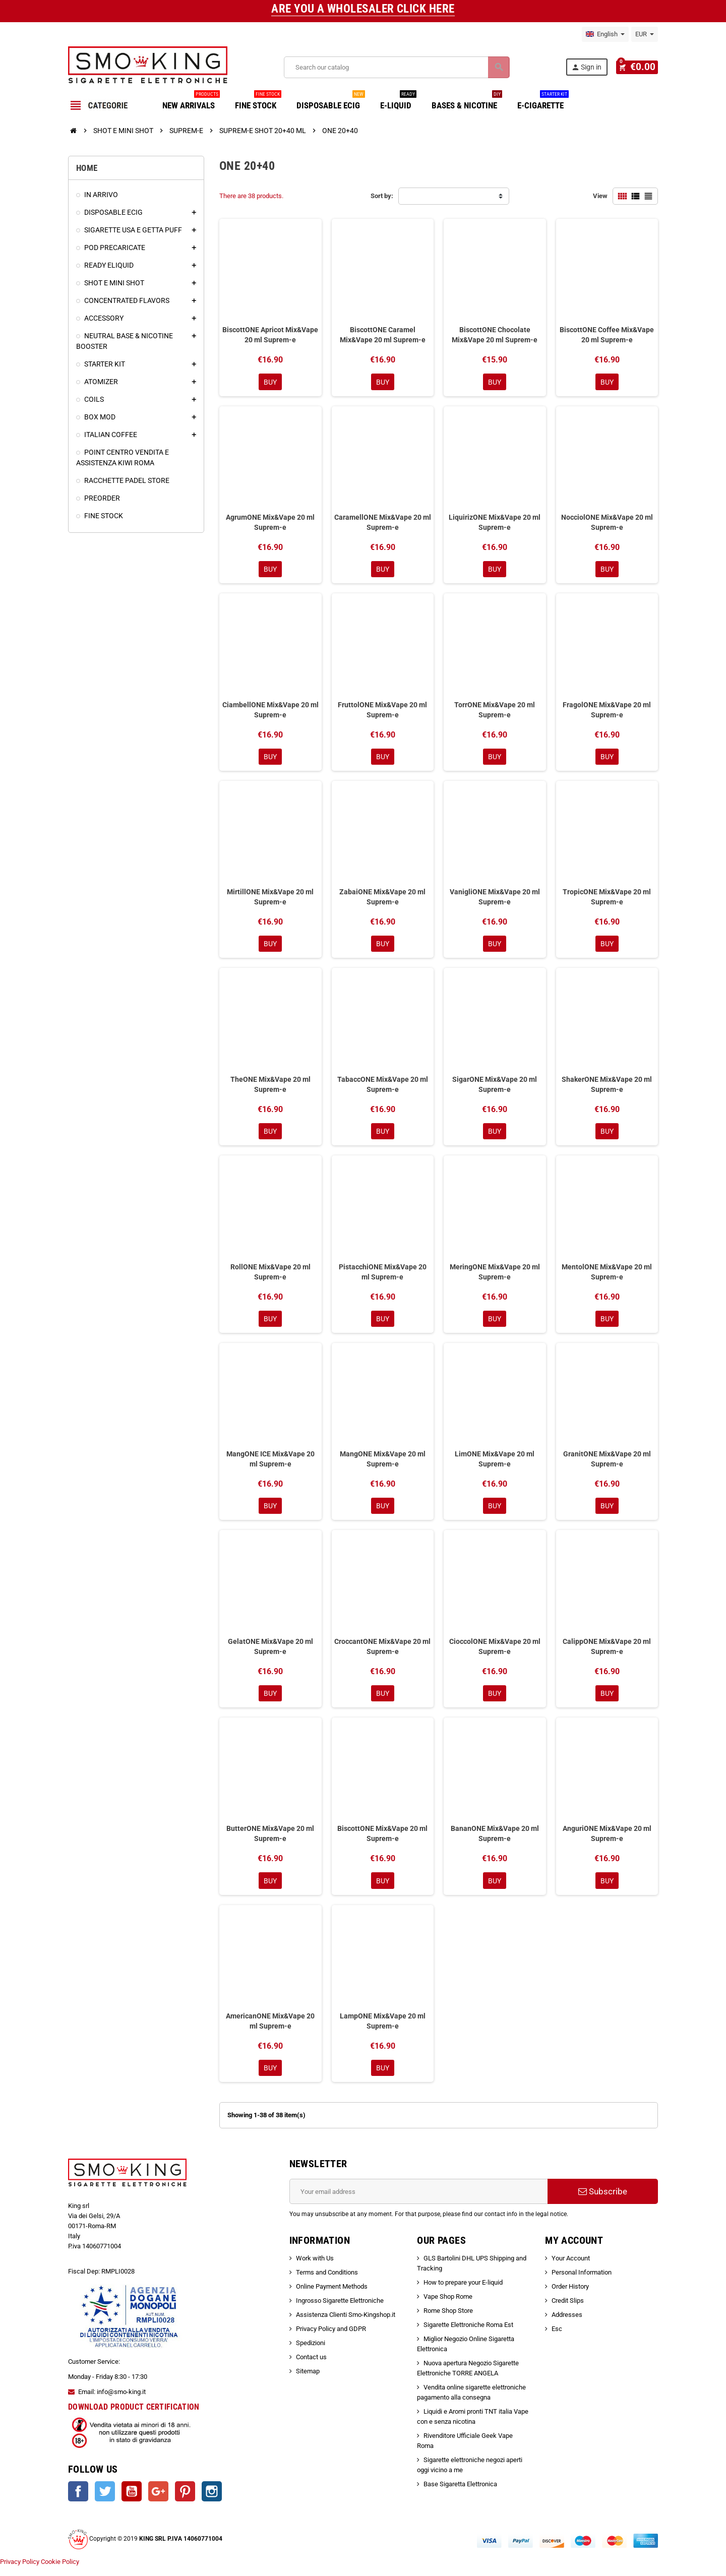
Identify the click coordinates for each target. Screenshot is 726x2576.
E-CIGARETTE (543, 101)
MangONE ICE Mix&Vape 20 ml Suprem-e (270, 1464)
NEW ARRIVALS (191, 101)
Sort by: (382, 196)
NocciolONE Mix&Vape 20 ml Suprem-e (607, 523)
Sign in (590, 67)
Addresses (567, 2324)
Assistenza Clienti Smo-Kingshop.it (345, 2324)
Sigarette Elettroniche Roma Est (468, 2334)
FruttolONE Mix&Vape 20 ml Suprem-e (382, 711)
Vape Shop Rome (448, 2306)
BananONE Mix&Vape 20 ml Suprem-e (495, 1841)
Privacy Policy (19, 2570)
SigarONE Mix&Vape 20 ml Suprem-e (494, 1088)
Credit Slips (568, 2310)
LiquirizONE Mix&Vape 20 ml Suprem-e (494, 523)
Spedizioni (310, 2352)
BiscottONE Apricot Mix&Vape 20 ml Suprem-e (270, 335)
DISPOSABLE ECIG (330, 101)
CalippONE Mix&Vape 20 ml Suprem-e (607, 1653)
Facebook (78, 2501)
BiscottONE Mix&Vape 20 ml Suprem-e (382, 1841)
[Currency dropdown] (644, 34)
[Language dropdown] (605, 34)
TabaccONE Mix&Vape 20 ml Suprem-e (382, 1088)
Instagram (212, 2501)
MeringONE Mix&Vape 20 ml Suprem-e (495, 1276)
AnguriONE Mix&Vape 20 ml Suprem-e (607, 1841)
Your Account (571, 2268)
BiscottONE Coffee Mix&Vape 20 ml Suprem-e (607, 335)
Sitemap (308, 2380)
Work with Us (315, 2268)
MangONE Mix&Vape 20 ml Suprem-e (383, 1464)
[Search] (398, 67)
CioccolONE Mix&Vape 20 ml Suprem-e (494, 1653)
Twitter (105, 2501)
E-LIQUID (398, 101)
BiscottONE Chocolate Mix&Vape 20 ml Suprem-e (494, 335)
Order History (570, 2296)
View (600, 196)
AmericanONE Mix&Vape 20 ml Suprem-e (270, 2029)
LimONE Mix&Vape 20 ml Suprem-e (494, 1464)
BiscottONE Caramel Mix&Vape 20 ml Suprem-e (383, 335)
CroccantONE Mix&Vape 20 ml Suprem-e (382, 1653)
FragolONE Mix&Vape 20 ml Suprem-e (607, 711)
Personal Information (582, 2282)
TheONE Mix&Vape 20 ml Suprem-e (270, 1088)
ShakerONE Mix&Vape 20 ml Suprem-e (607, 1088)
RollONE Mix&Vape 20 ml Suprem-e (270, 1276)
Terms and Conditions (327, 2282)
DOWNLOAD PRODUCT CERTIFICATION (134, 2416)
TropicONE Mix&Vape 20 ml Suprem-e (607, 900)
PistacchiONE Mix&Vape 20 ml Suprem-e (383, 1276)
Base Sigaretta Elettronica (460, 2493)
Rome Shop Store (448, 2320)
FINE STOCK (258, 101)
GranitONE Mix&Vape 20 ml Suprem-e (607, 1464)
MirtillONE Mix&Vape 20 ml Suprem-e (270, 900)
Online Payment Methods (332, 2296)
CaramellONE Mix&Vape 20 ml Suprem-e (382, 523)
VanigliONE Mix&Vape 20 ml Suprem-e (495, 900)
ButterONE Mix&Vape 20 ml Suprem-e (270, 1841)
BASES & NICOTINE (467, 101)
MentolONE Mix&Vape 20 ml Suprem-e (607, 1276)
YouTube (132, 2501)
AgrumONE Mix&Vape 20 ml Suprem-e (270, 523)
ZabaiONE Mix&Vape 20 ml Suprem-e (382, 900)
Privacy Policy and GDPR (331, 2338)
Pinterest (185, 2501)
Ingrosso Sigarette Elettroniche (340, 2310)
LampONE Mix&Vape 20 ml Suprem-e (383, 2029)
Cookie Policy (60, 2570)
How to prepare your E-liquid (463, 2292)
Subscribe (602, 2201)
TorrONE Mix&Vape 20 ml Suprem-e (494, 711)
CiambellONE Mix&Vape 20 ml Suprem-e (270, 711)
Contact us (311, 2366)
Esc (557, 2338)
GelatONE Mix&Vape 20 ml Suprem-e (270, 1653)
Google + (158, 2501)
